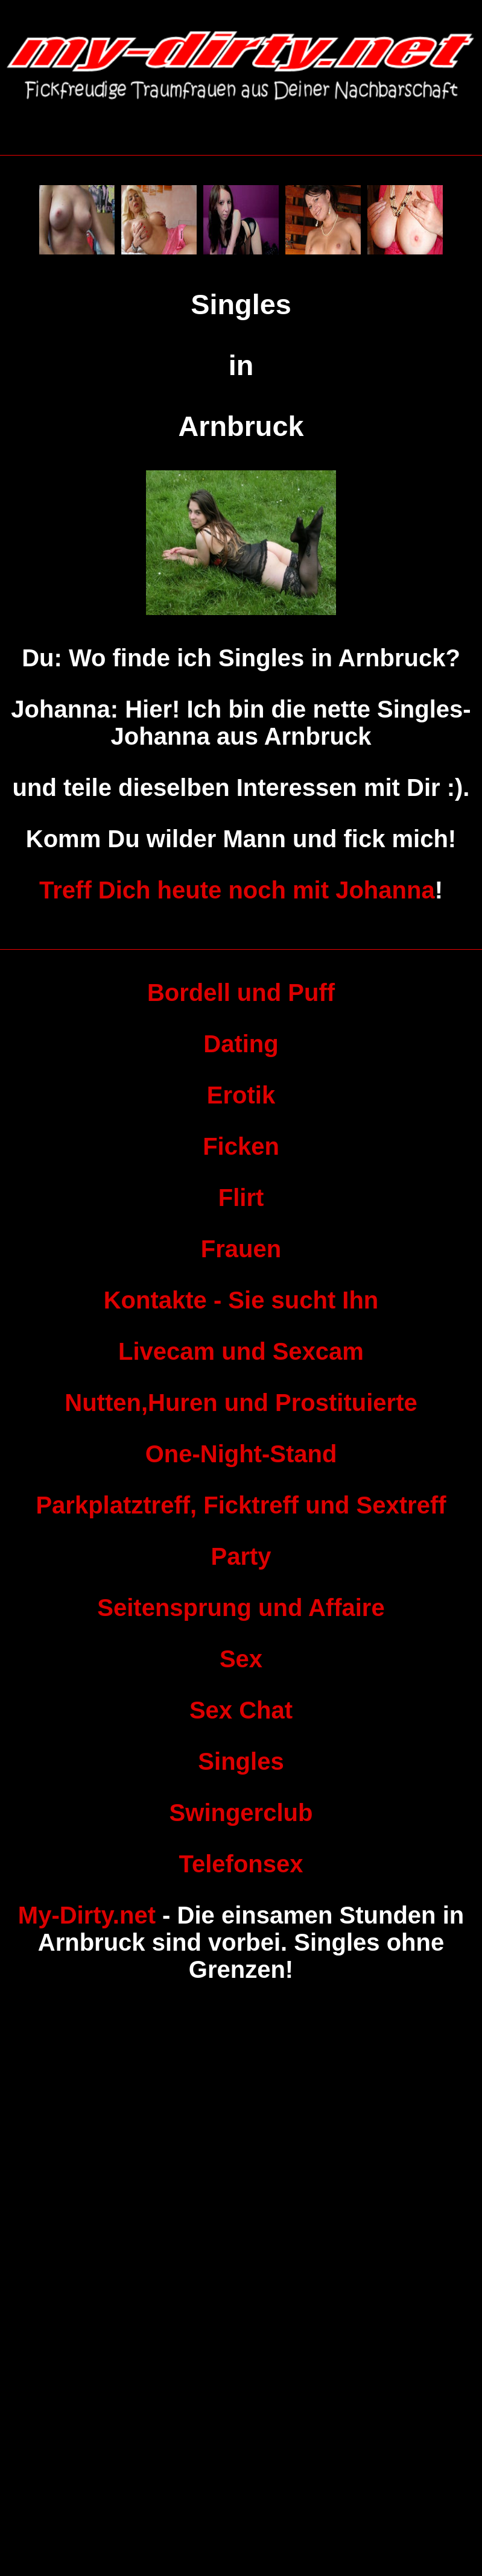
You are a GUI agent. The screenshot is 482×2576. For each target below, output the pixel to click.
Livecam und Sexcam (241, 1351)
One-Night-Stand (241, 1454)
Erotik (241, 1095)
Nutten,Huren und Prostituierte (241, 1402)
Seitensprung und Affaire (240, 1607)
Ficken (241, 1146)
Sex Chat (241, 1710)
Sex (241, 1659)
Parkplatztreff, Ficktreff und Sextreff (241, 1505)
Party (241, 1556)
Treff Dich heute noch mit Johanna (237, 890)
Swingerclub (241, 1812)
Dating (240, 1044)
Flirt (241, 1197)
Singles (241, 1761)
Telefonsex (241, 1864)
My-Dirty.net (87, 1915)
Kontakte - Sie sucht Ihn (241, 1300)
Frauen (241, 1249)
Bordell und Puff (241, 992)
